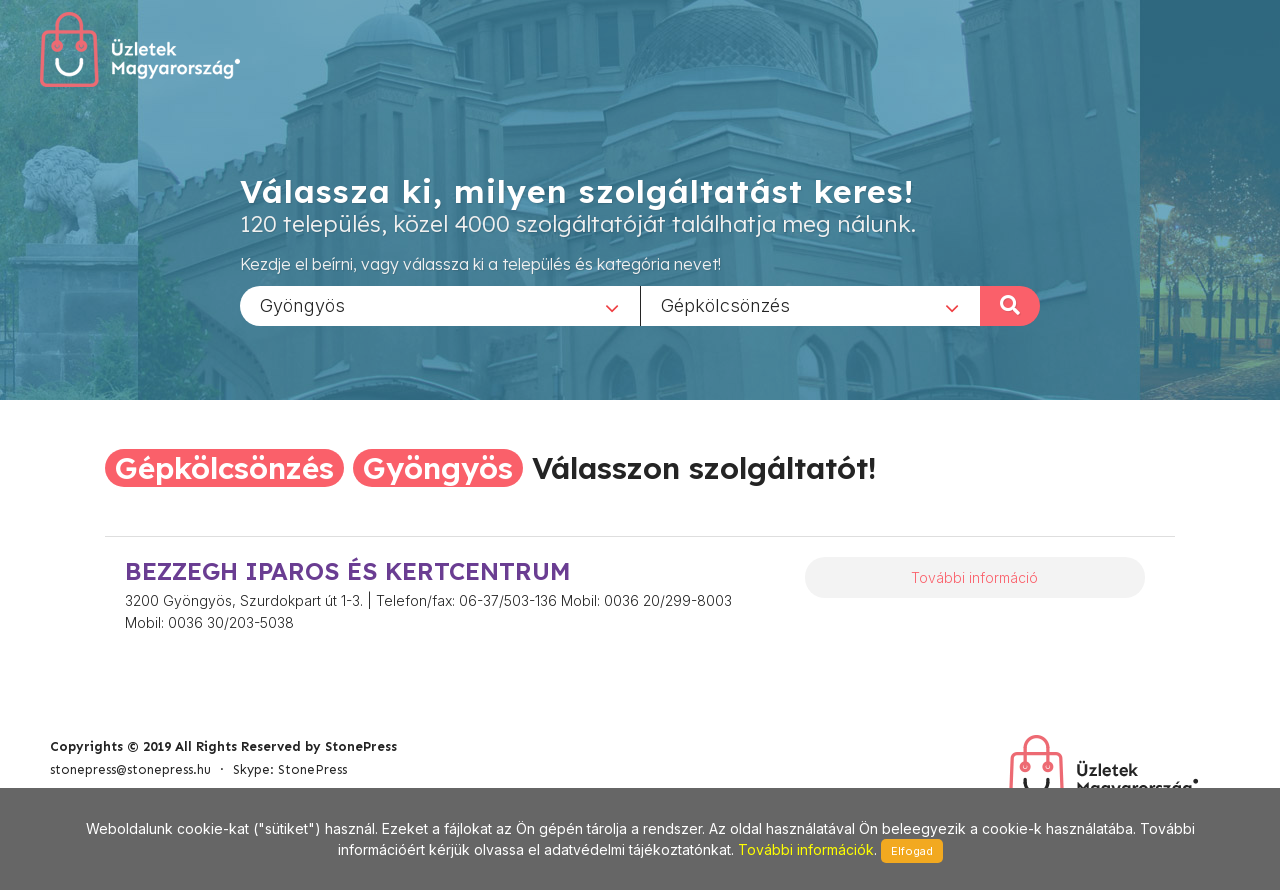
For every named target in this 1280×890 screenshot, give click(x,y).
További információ (974, 577)
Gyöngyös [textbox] (302, 304)
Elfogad (912, 851)
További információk (806, 849)
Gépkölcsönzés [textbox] (725, 304)
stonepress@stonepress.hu (130, 769)
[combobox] (440, 305)
